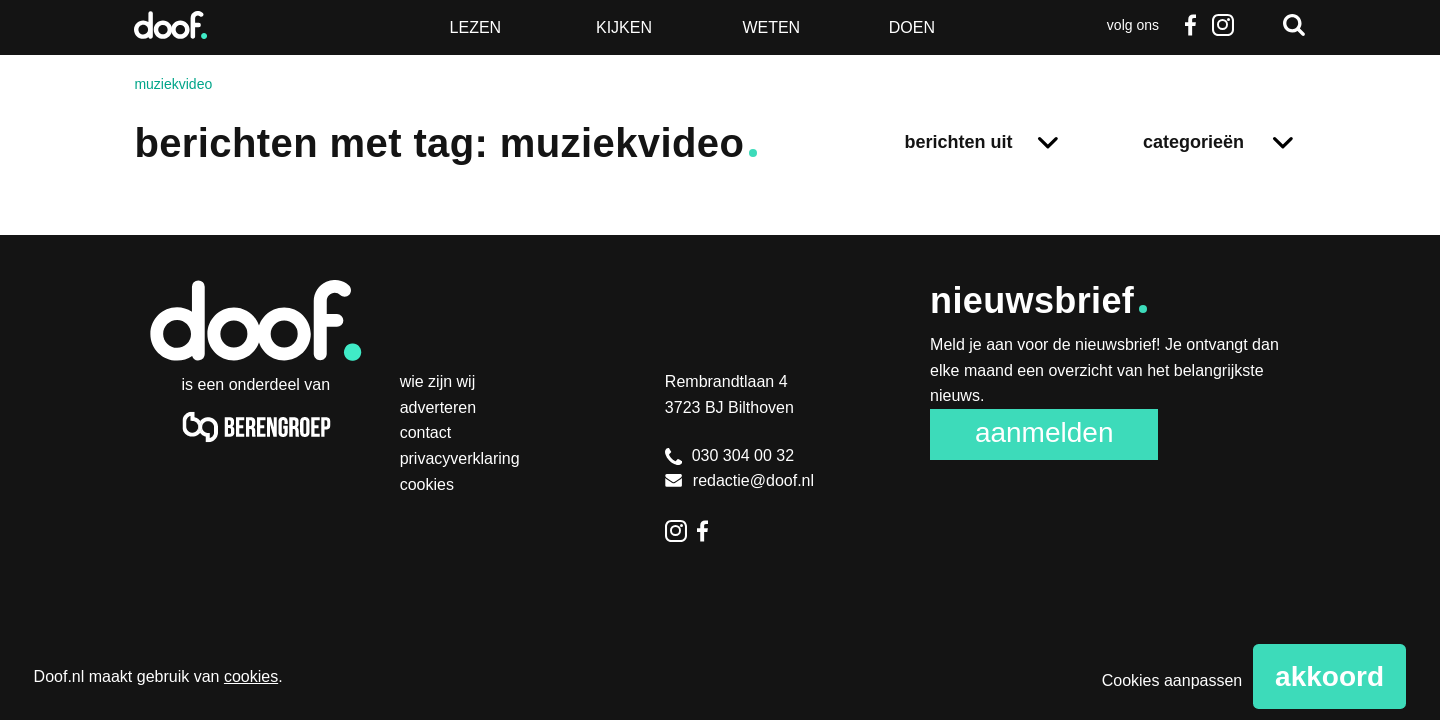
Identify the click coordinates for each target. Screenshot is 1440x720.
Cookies (427, 484)
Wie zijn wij (438, 381)
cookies (251, 676)
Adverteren (438, 407)
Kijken (624, 27)
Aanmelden (1044, 432)
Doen (912, 27)
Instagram (1223, 25)
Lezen (476, 27)
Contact (426, 432)
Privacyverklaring (460, 458)
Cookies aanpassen (1172, 680)
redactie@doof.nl (739, 480)
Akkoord (1329, 676)
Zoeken (1294, 25)
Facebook (1191, 25)
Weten (771, 27)
